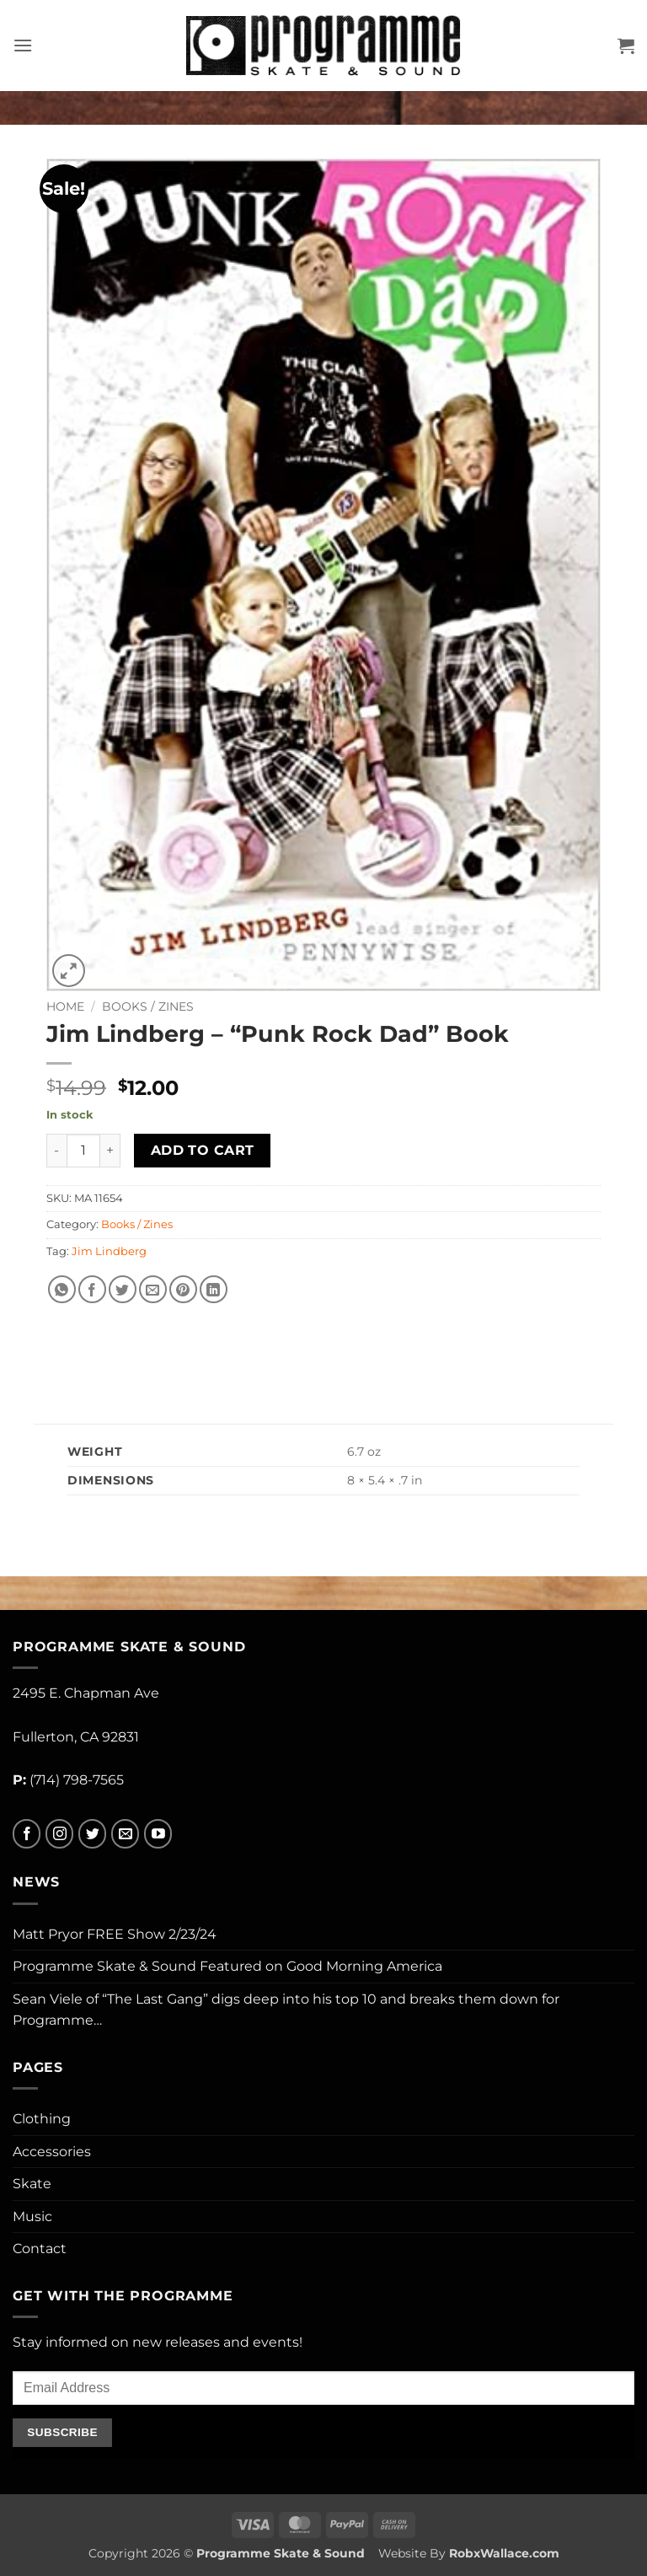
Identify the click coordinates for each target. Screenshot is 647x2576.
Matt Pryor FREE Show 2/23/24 (115, 1934)
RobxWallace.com (504, 2553)
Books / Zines (148, 1006)
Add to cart (202, 1150)
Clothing (42, 2119)
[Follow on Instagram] (59, 1834)
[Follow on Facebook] (26, 1834)
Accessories (52, 2152)
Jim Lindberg (109, 1251)
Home (65, 1006)
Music (32, 2216)
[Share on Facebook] (92, 1289)
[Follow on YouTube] (158, 1834)
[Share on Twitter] (122, 1289)
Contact (40, 2249)
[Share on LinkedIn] (213, 1289)
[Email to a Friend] (153, 1289)
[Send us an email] (125, 1834)
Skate (32, 2184)
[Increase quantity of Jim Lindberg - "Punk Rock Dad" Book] (110, 1150)
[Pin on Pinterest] (183, 1289)
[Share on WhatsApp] (62, 1289)
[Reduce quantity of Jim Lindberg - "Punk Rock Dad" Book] (56, 1150)
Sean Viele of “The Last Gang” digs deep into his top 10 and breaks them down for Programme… (286, 2010)
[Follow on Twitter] (92, 1834)
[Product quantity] (83, 1150)
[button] (23, 45)
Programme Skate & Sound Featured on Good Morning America (227, 1966)
